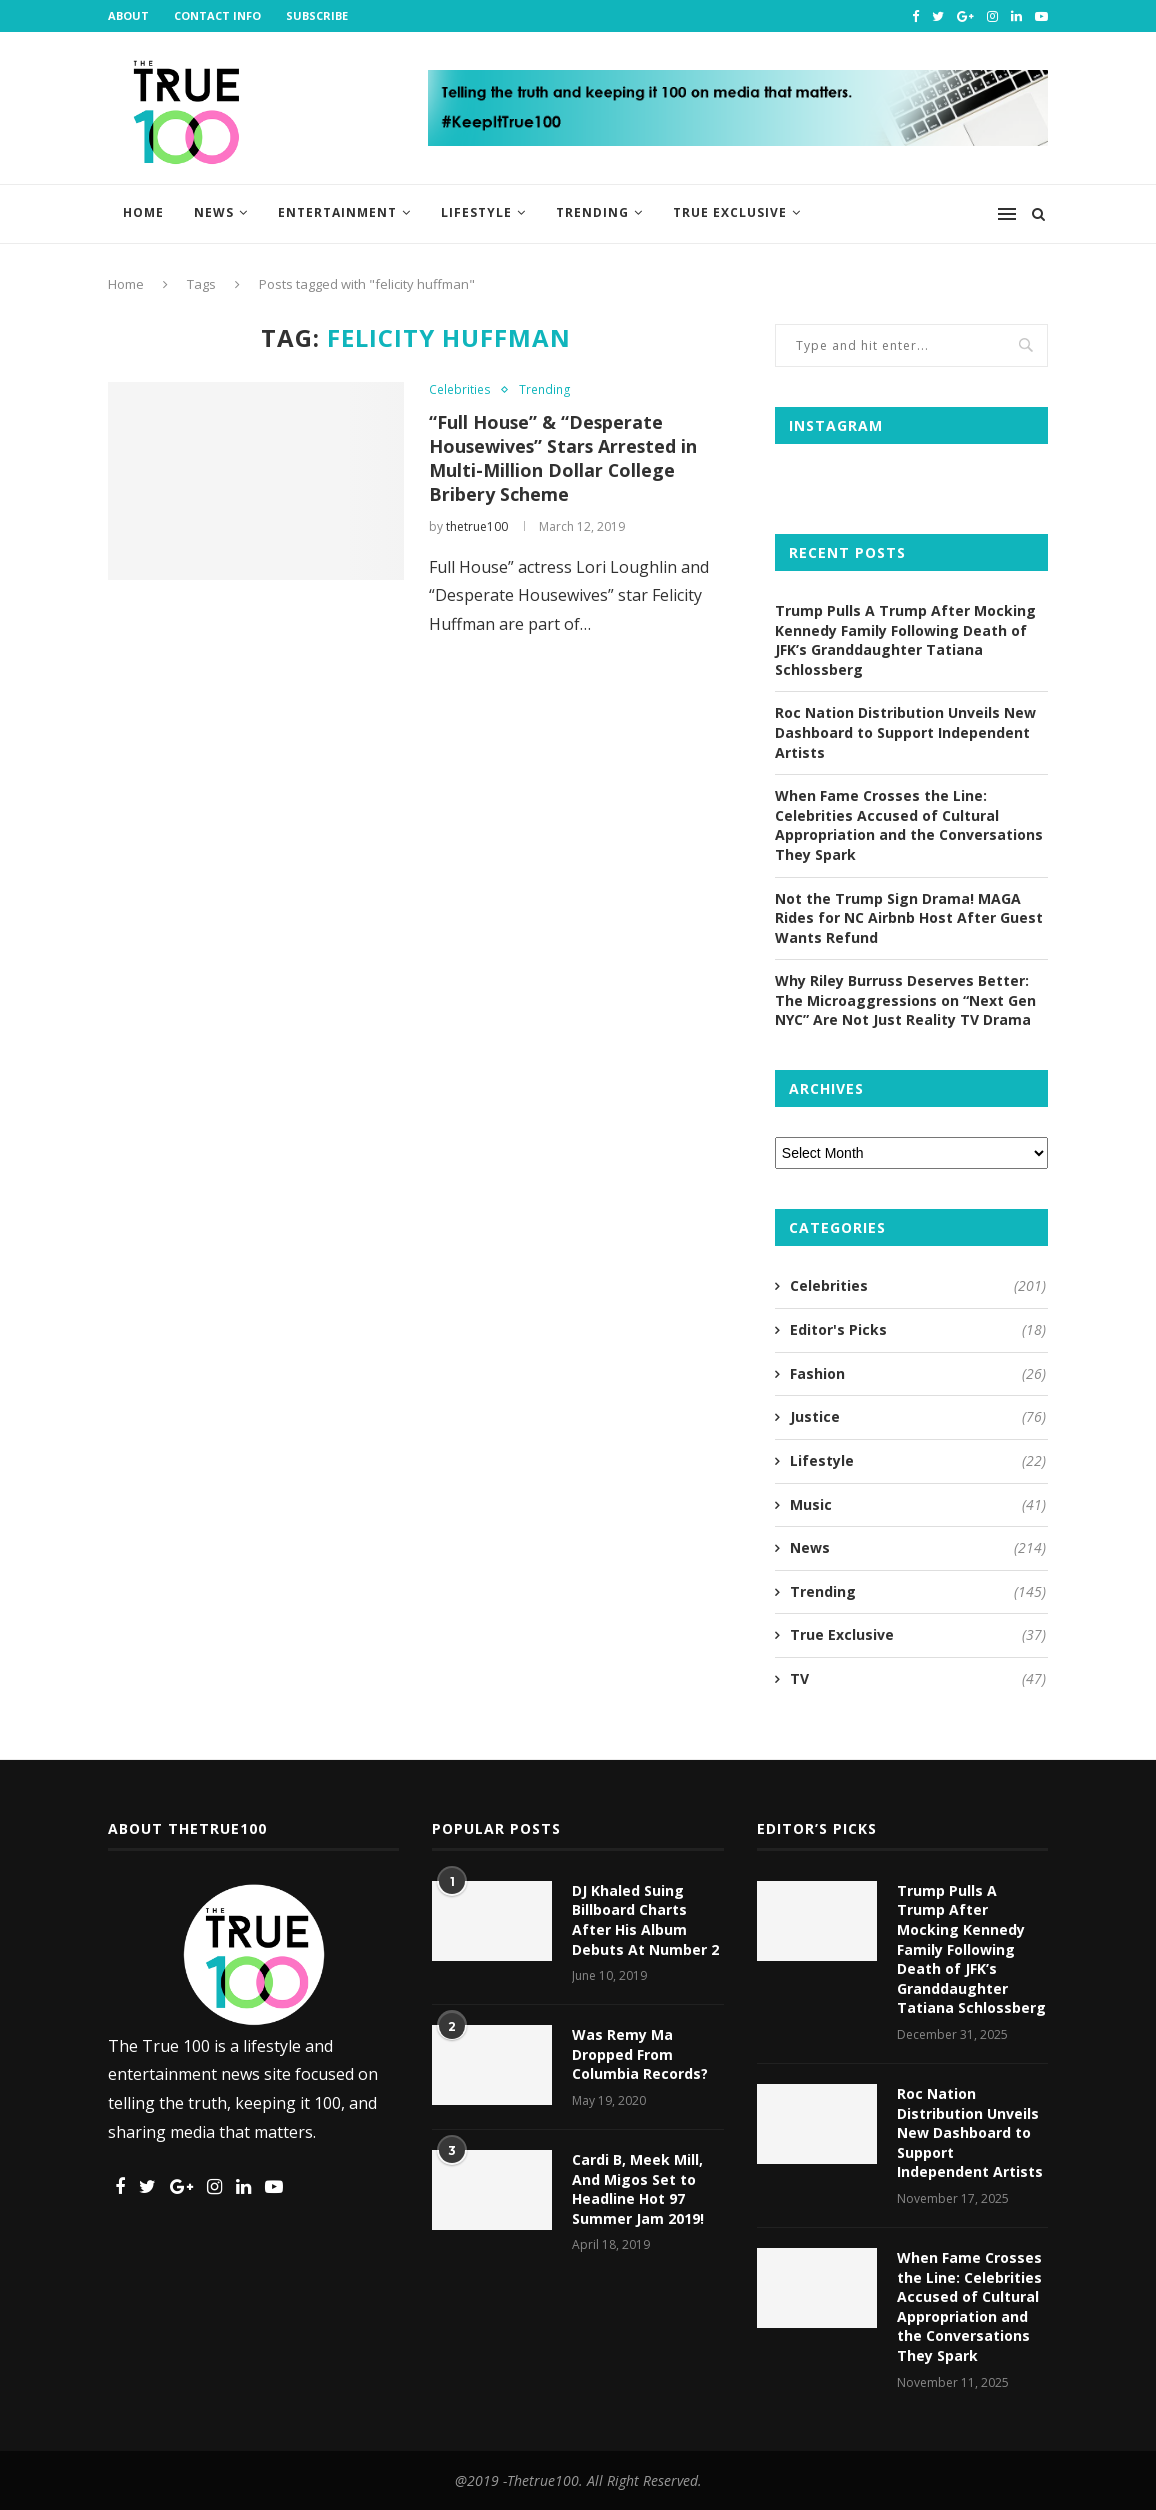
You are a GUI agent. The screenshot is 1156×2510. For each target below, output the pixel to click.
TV (918, 1679)
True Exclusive (730, 212)
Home (143, 212)
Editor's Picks (918, 1330)
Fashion (918, 1374)
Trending (592, 212)
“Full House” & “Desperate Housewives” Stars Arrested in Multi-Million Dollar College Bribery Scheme (565, 458)
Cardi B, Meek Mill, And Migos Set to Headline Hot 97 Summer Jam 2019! (638, 2189)
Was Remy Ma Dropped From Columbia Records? (640, 2054)
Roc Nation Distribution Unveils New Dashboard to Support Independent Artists (905, 732)
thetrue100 (477, 526)
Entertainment (337, 212)
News (214, 212)
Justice (918, 1417)
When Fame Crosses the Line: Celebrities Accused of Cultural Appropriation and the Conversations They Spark (909, 825)
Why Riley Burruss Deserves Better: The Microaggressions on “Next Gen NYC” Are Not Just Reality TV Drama (905, 1000)
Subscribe (317, 15)
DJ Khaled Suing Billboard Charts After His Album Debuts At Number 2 (645, 1920)
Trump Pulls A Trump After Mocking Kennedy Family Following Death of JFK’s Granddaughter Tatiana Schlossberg (905, 640)
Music (918, 1505)
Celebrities (459, 389)
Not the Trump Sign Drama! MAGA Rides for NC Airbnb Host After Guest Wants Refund (909, 918)
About (128, 15)
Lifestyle (476, 212)
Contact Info (217, 15)
